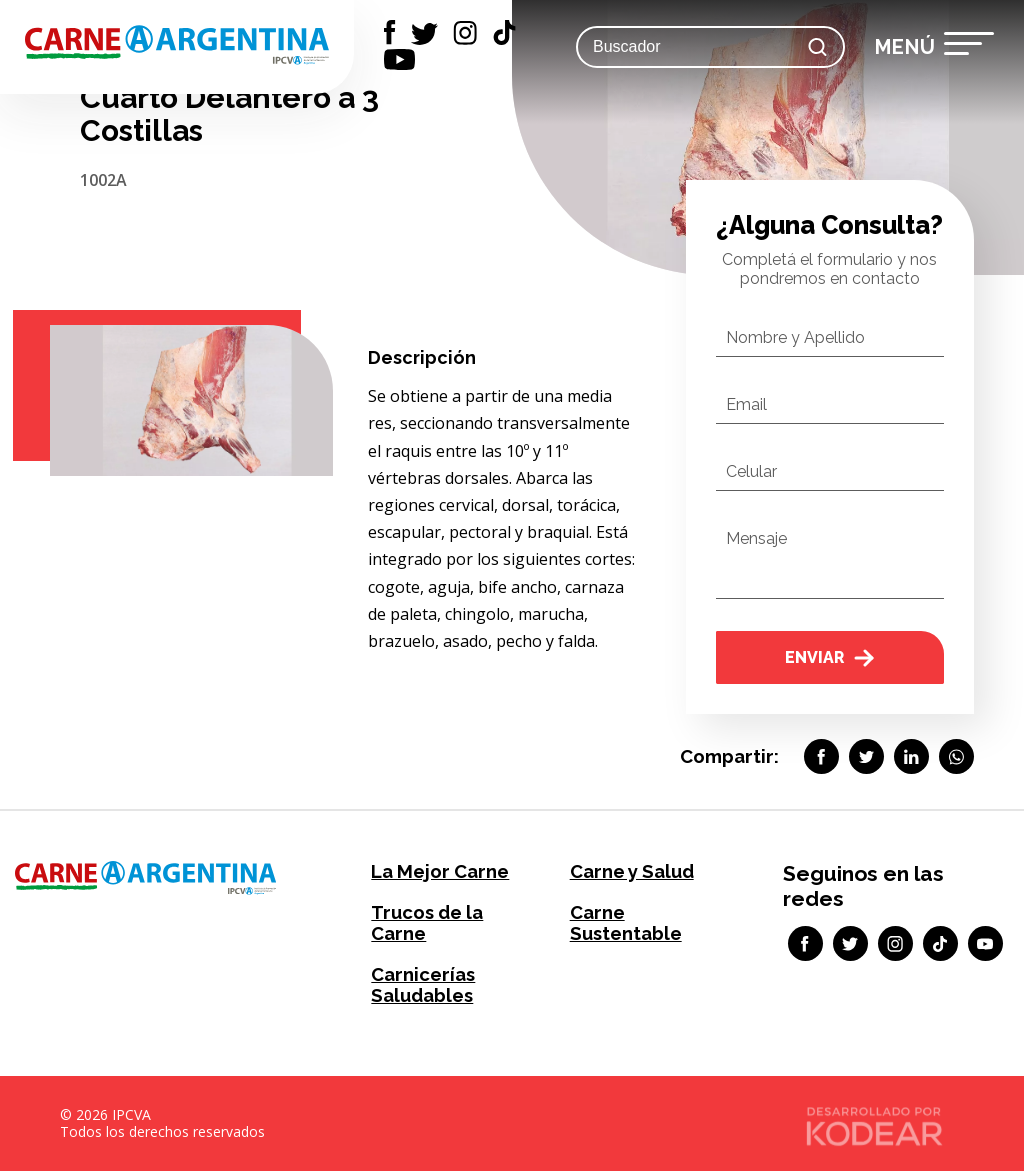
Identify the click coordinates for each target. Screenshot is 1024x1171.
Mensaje (756, 538)
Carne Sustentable (625, 923)
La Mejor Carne (438, 871)
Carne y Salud (631, 871)
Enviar (829, 657)
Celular (751, 471)
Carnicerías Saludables (422, 985)
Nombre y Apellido (795, 337)
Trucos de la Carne (426, 923)
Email (746, 404)
